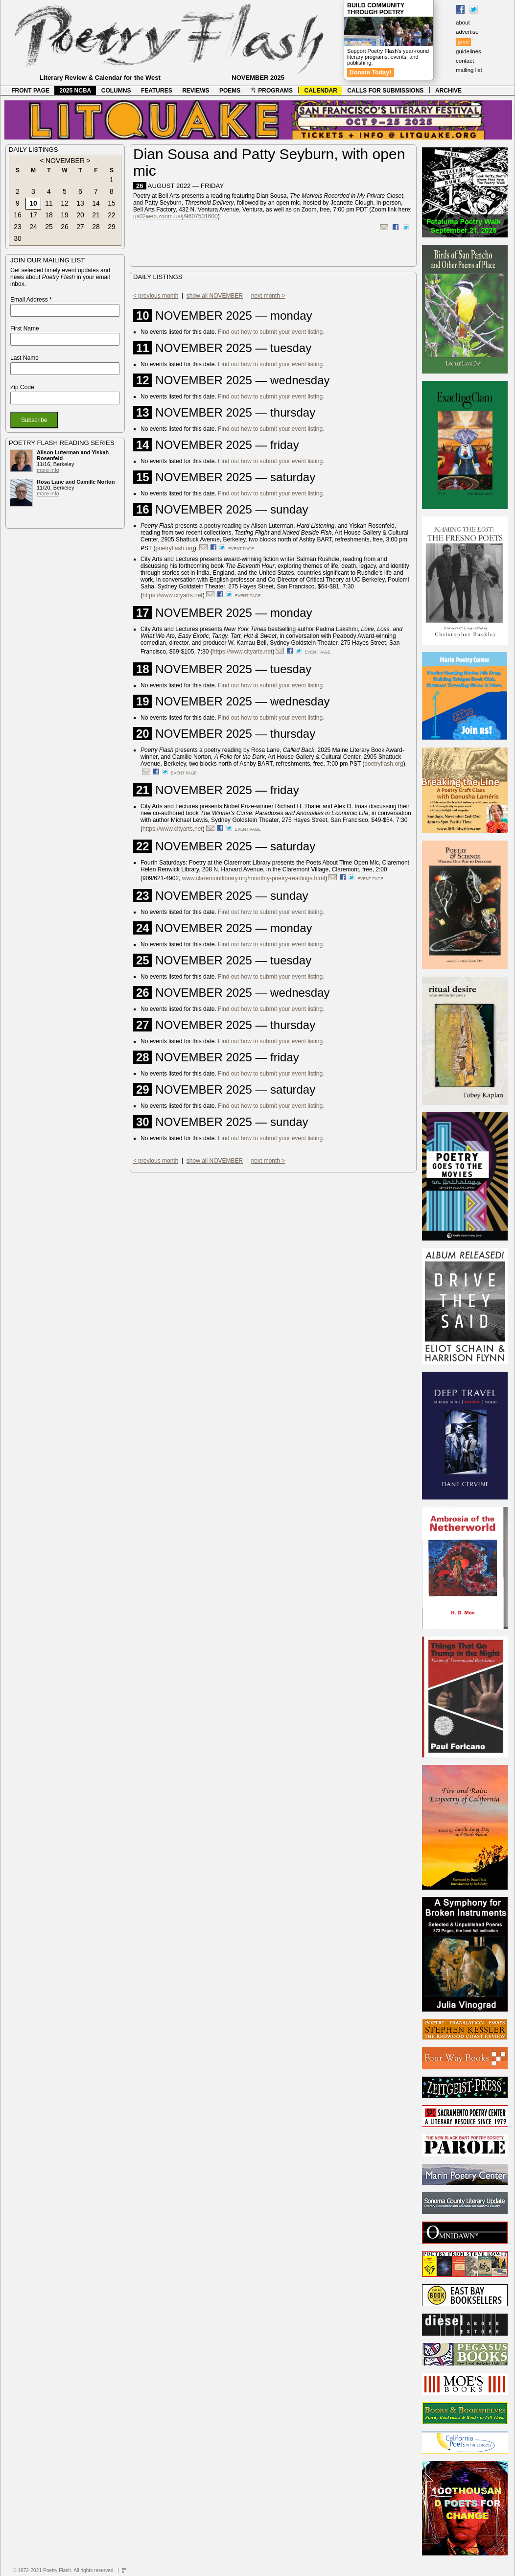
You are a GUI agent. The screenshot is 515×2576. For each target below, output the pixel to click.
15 (112, 203)
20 (80, 215)
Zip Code (22, 387)
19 (65, 215)
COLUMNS (116, 90)
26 (65, 227)
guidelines (468, 51)
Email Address (31, 300)
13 (80, 203)
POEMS (229, 90)
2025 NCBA (76, 90)
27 (80, 227)
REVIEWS (195, 90)
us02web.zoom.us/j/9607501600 (175, 216)
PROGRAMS (272, 90)
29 (112, 227)
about (463, 22)
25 (49, 227)
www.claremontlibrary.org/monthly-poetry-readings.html (254, 878)
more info (48, 470)
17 (33, 215)
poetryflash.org (174, 548)
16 (18, 215)
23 (18, 227)
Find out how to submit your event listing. (271, 331)
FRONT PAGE (30, 90)
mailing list (469, 70)
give (463, 42)
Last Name (24, 358)
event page (241, 548)
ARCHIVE (448, 90)
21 (96, 215)
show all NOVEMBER (215, 295)
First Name (24, 328)
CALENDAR (320, 90)
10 (33, 203)
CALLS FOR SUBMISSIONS (385, 90)
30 (18, 238)
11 (49, 203)
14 (96, 203)
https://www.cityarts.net (172, 595)
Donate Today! (371, 72)
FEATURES (156, 90)
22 (112, 215)
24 (33, 227)
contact (465, 61)
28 (96, 227)
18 (49, 215)
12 (65, 203)
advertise (467, 32)
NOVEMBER (65, 160)
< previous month (155, 295)
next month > (268, 295)
